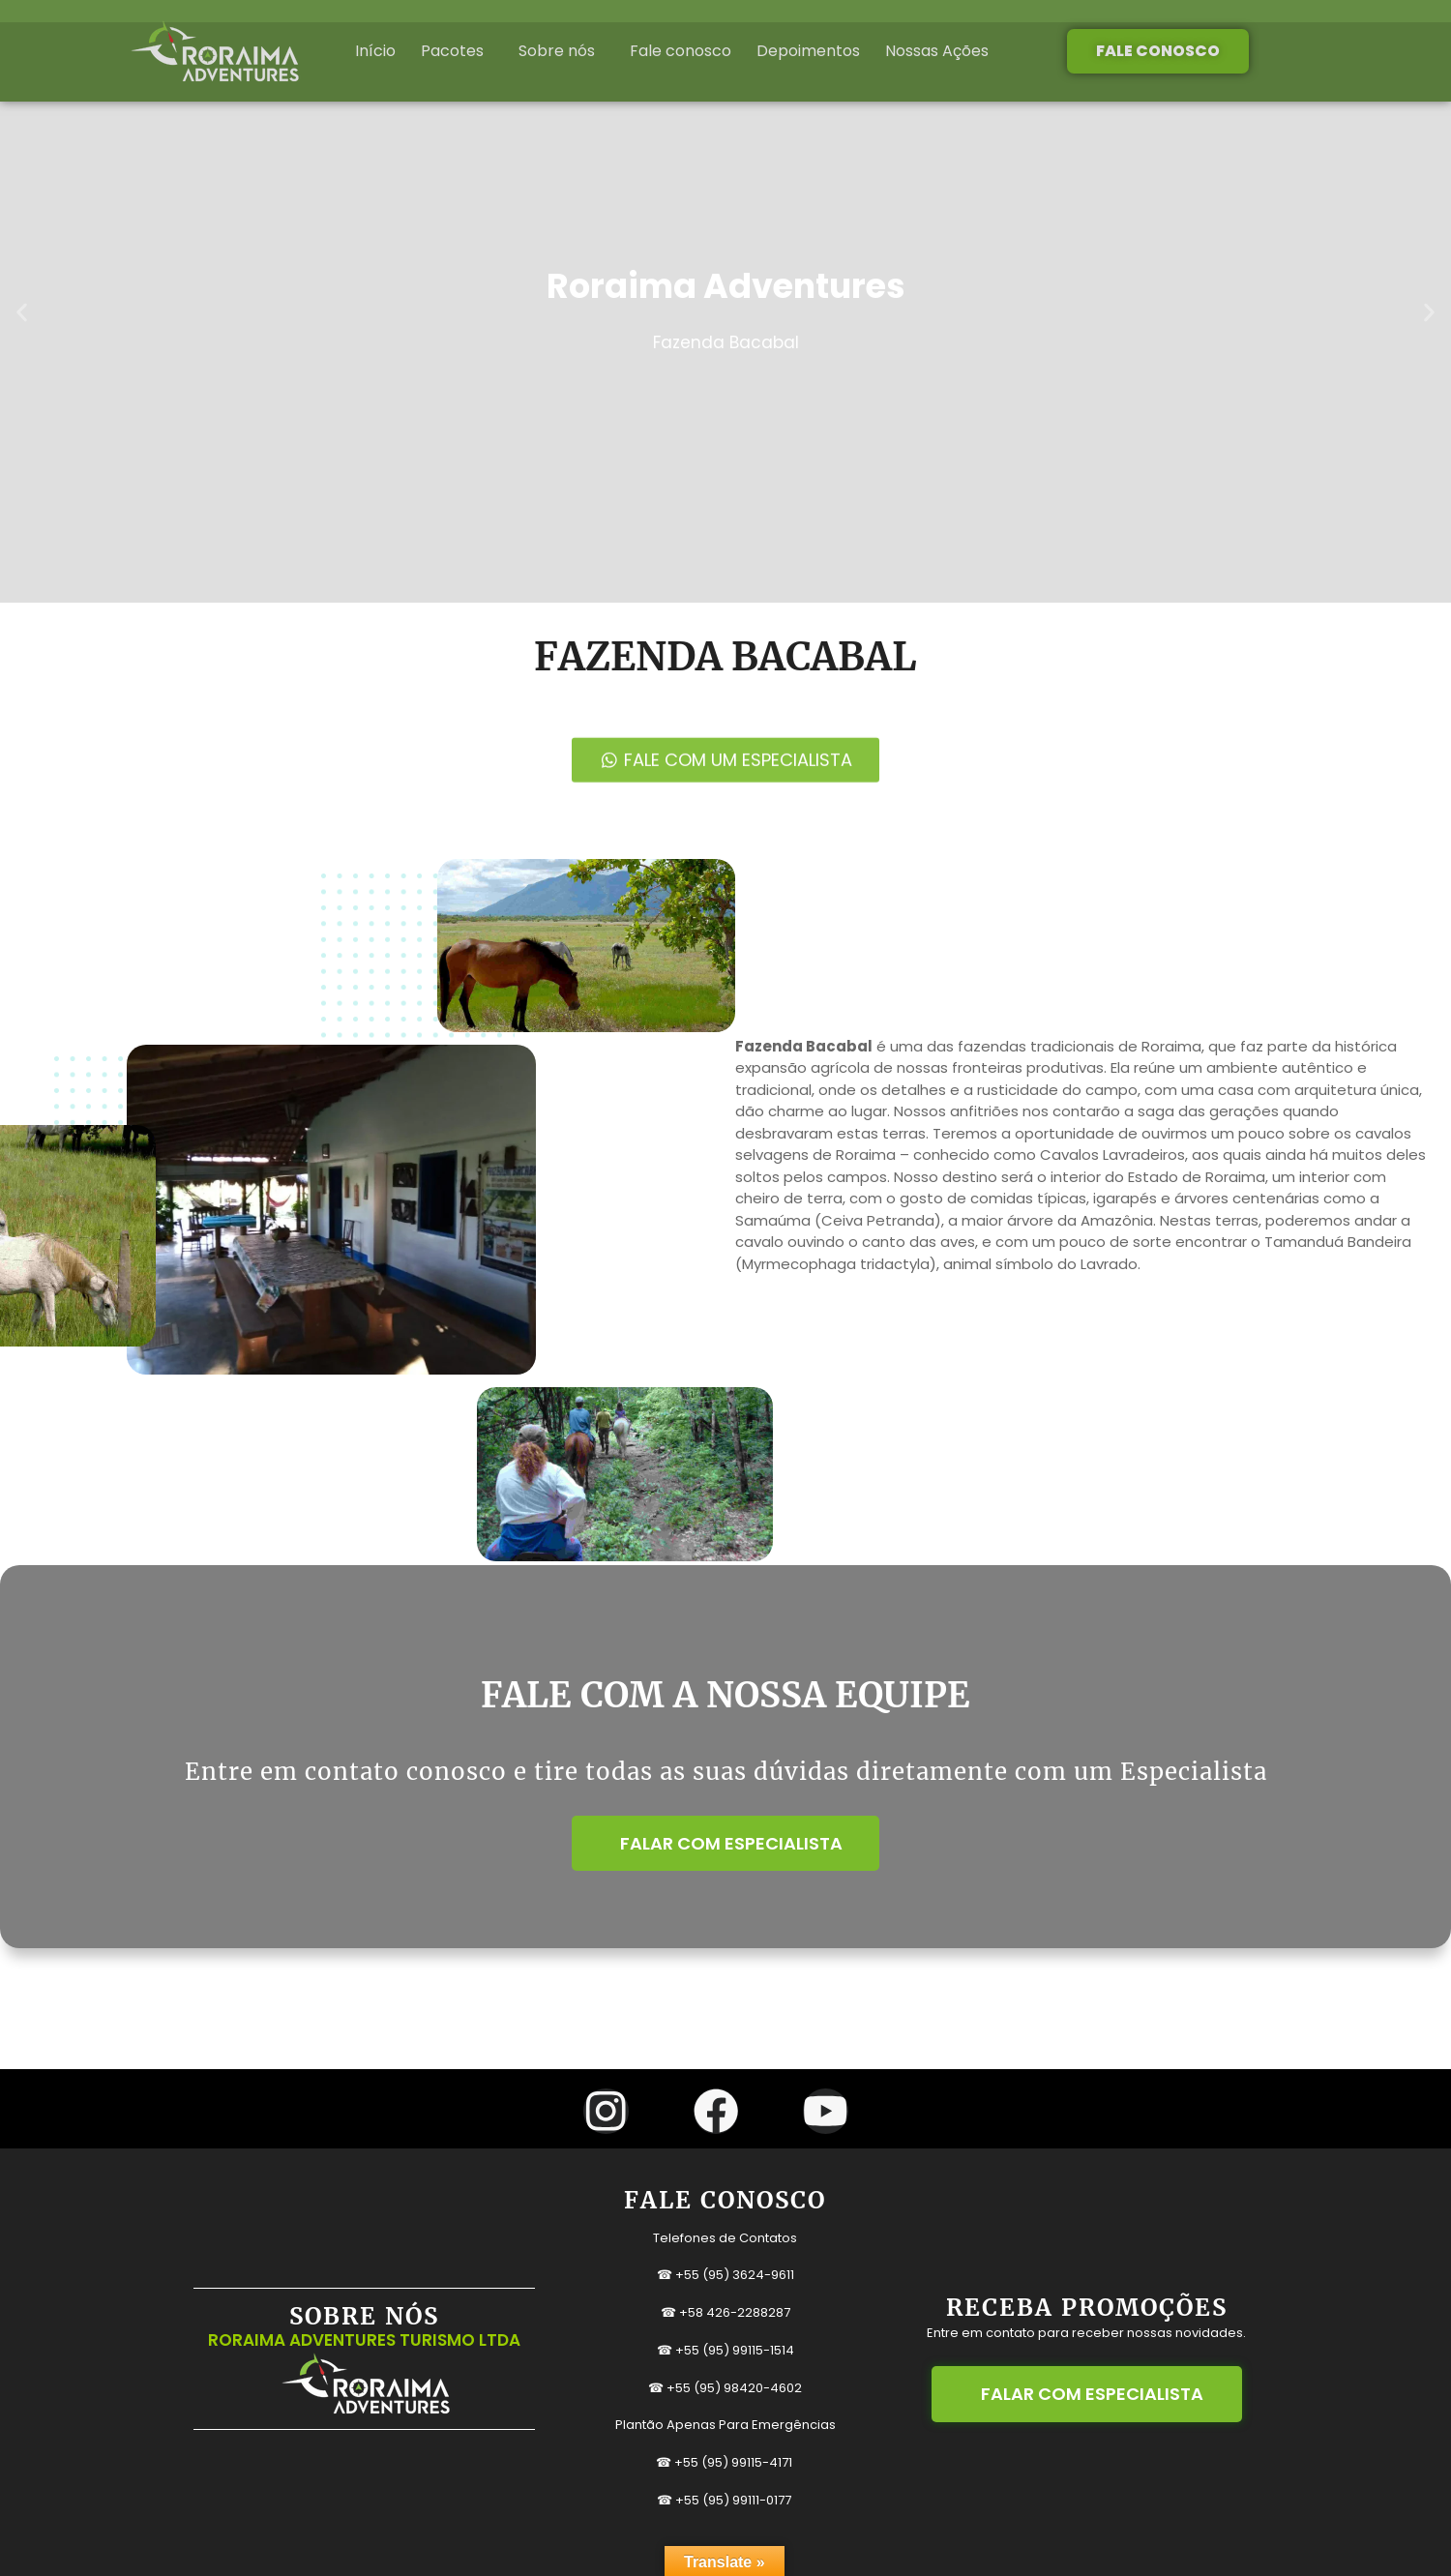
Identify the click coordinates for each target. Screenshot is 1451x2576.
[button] (22, 312)
